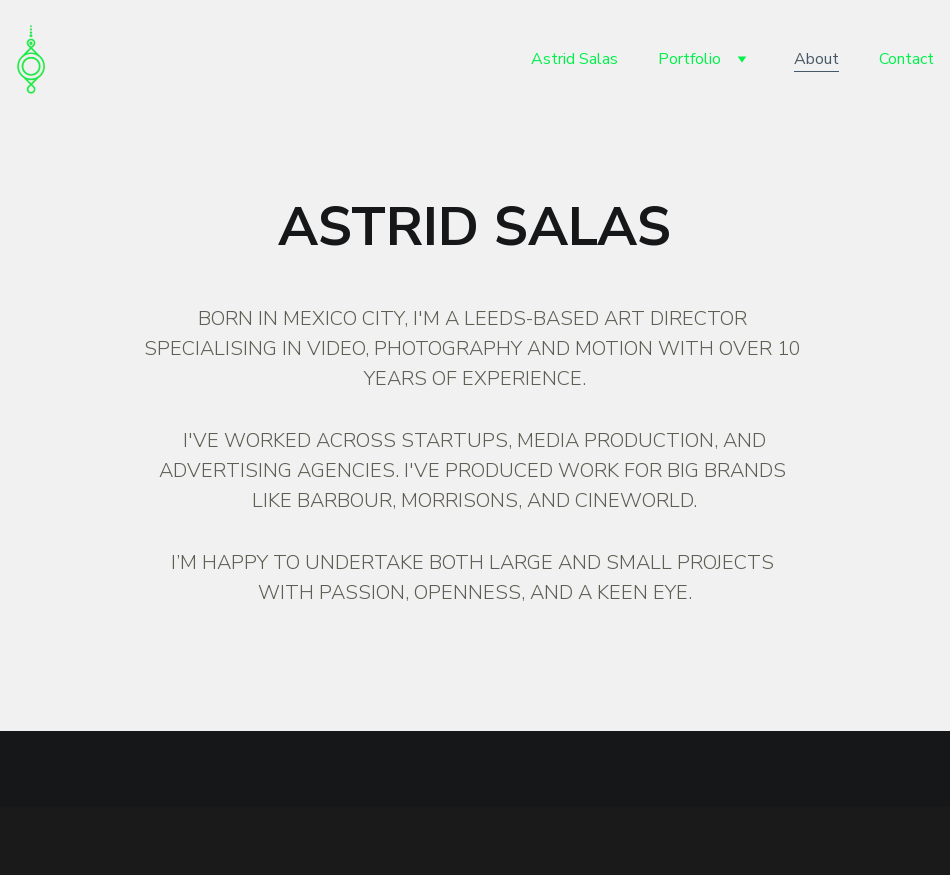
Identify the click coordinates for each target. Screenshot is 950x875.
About (816, 59)
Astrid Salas (574, 59)
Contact (906, 59)
